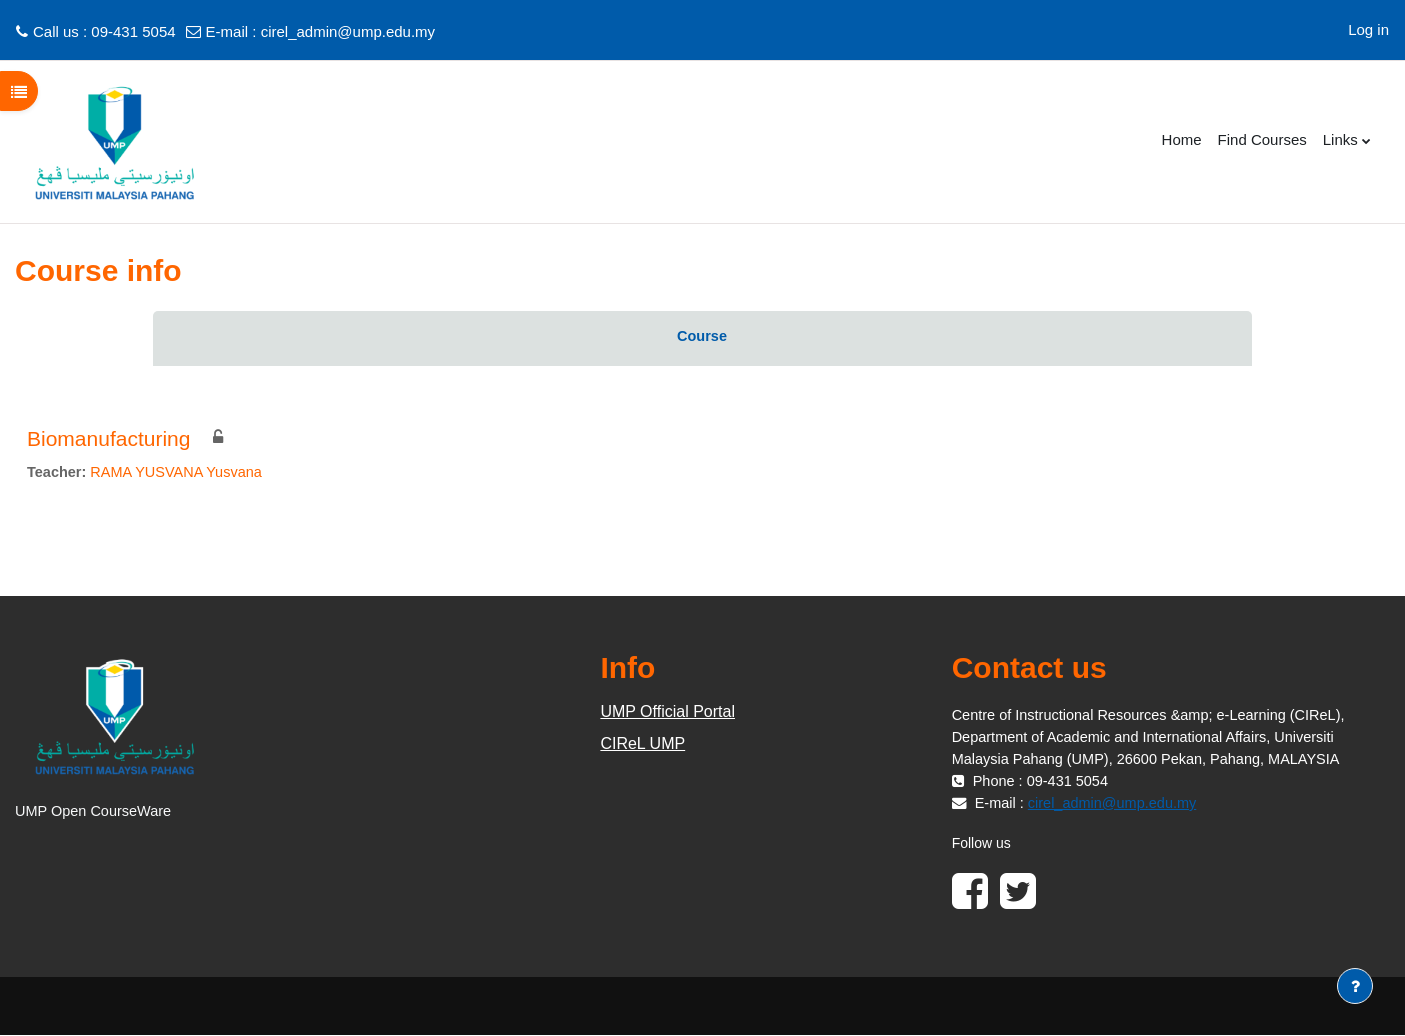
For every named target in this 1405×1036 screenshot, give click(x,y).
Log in (1368, 29)
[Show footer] (1355, 986)
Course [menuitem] (702, 336)
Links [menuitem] (1340, 139)
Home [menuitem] (1182, 139)
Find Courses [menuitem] (1262, 139)
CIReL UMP (642, 744)
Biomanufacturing (108, 438)
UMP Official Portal (667, 712)
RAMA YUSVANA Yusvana (182, 472)
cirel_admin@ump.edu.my (348, 31)
